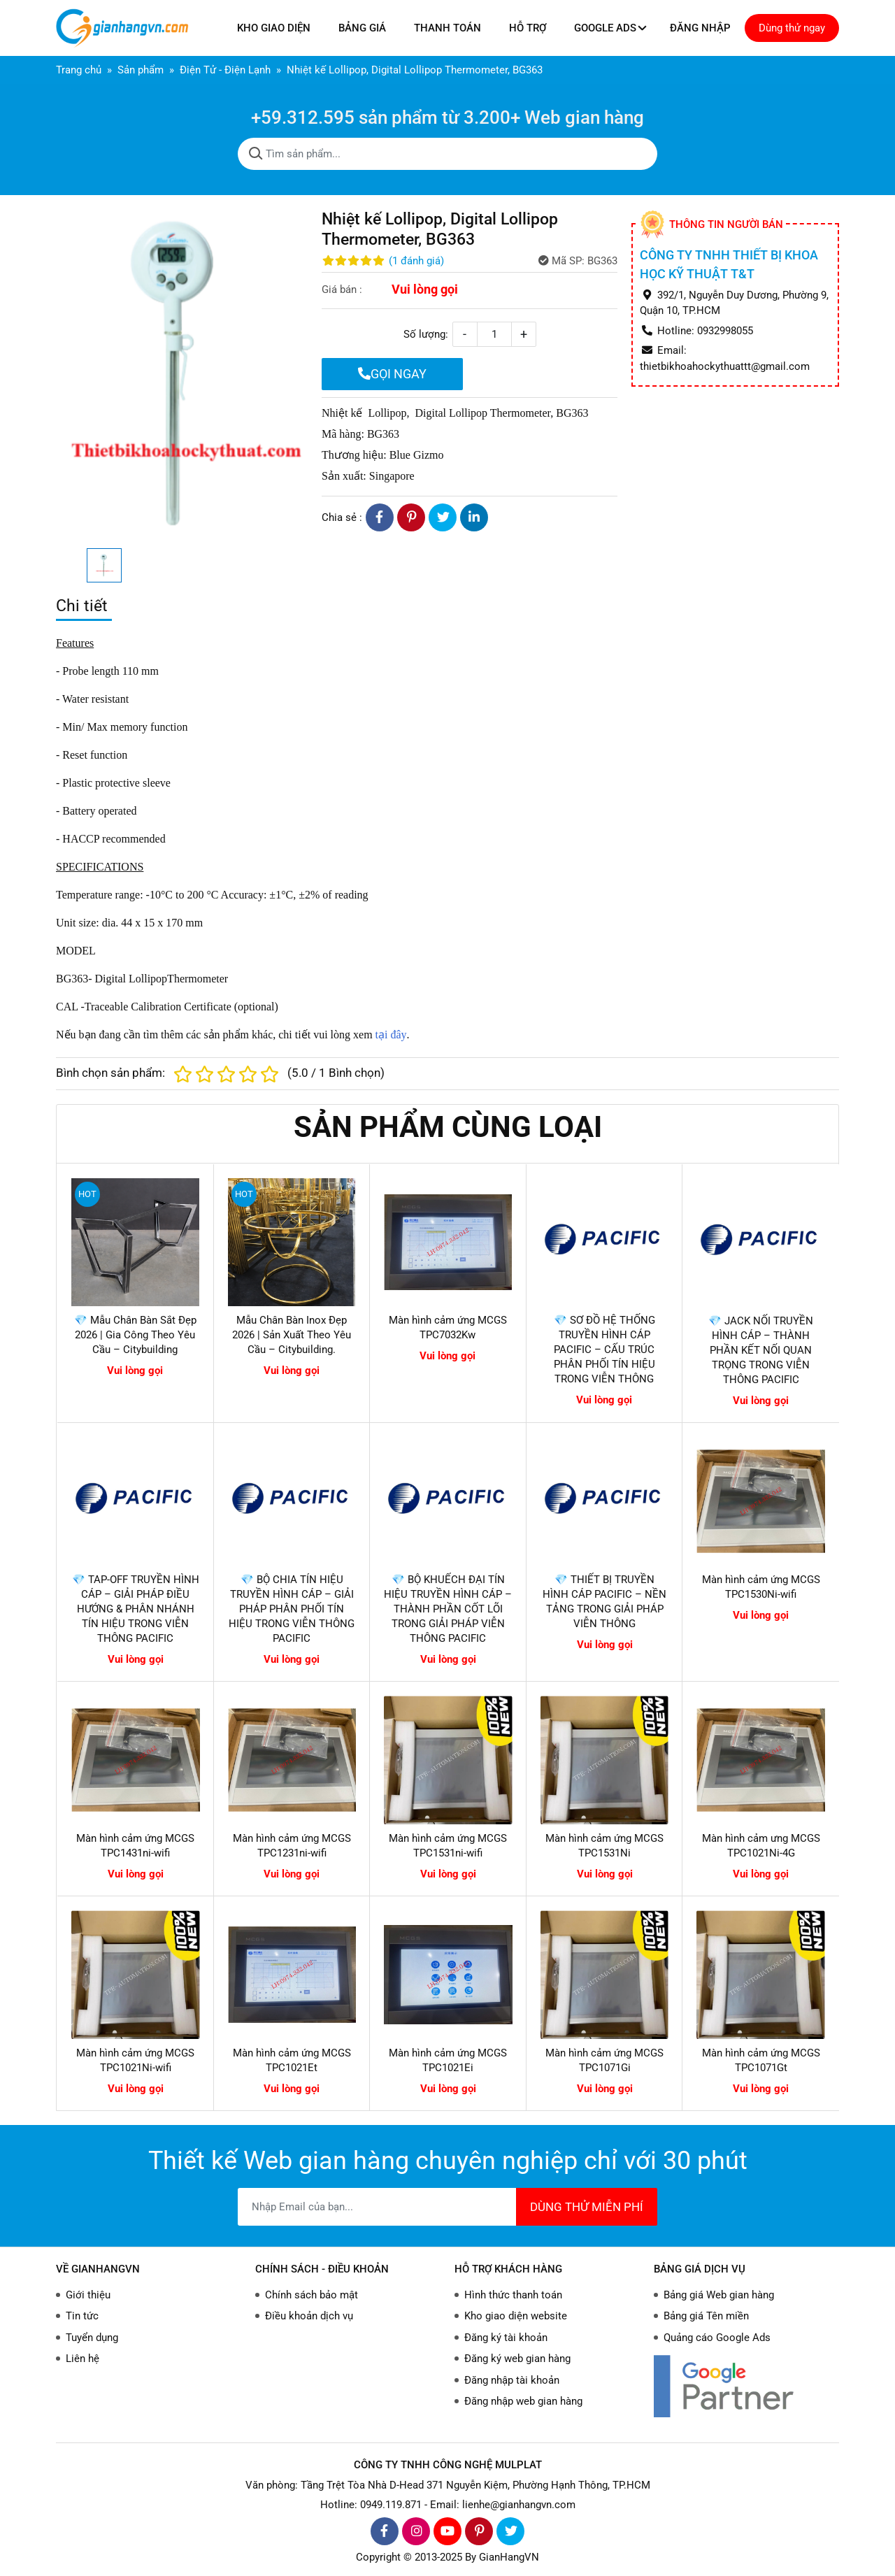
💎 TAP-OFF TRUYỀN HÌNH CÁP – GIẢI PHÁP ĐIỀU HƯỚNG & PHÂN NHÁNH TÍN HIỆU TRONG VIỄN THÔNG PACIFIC (135, 1609)
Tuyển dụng (92, 2337)
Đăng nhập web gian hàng (523, 2401)
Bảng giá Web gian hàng (719, 2295)
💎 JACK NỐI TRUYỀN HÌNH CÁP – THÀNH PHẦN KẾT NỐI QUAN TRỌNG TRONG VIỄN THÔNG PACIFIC (760, 1350)
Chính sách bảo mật (311, 2295)
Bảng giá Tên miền (706, 2316)
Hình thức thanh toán (513, 2295)
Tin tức (82, 2316)
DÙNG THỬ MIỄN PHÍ (586, 2207)
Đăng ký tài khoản (505, 2337)
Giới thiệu (88, 2295)
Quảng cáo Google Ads (717, 2337)
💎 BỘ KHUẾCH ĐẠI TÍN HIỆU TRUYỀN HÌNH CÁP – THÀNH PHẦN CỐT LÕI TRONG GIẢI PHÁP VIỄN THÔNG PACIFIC (448, 1609)
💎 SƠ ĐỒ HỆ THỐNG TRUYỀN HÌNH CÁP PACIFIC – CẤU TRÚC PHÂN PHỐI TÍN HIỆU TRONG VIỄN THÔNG (604, 1349)
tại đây (390, 1034)
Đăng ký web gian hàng (517, 2358)
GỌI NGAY (392, 373)
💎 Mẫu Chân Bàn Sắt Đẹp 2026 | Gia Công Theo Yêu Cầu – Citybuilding (135, 1335)
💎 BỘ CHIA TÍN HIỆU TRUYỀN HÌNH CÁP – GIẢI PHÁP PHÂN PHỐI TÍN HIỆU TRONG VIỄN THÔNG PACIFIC (292, 1609)
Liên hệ (82, 2358)
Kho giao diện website (515, 2316)
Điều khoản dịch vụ (309, 2316)
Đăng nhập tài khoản (511, 2380)
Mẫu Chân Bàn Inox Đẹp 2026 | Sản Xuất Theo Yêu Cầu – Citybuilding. (291, 1335)
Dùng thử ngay (792, 28)
